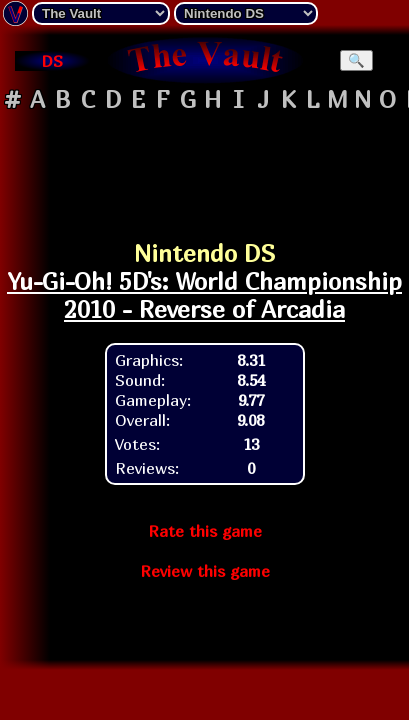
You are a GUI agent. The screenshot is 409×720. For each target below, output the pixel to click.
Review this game (205, 571)
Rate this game (205, 531)
